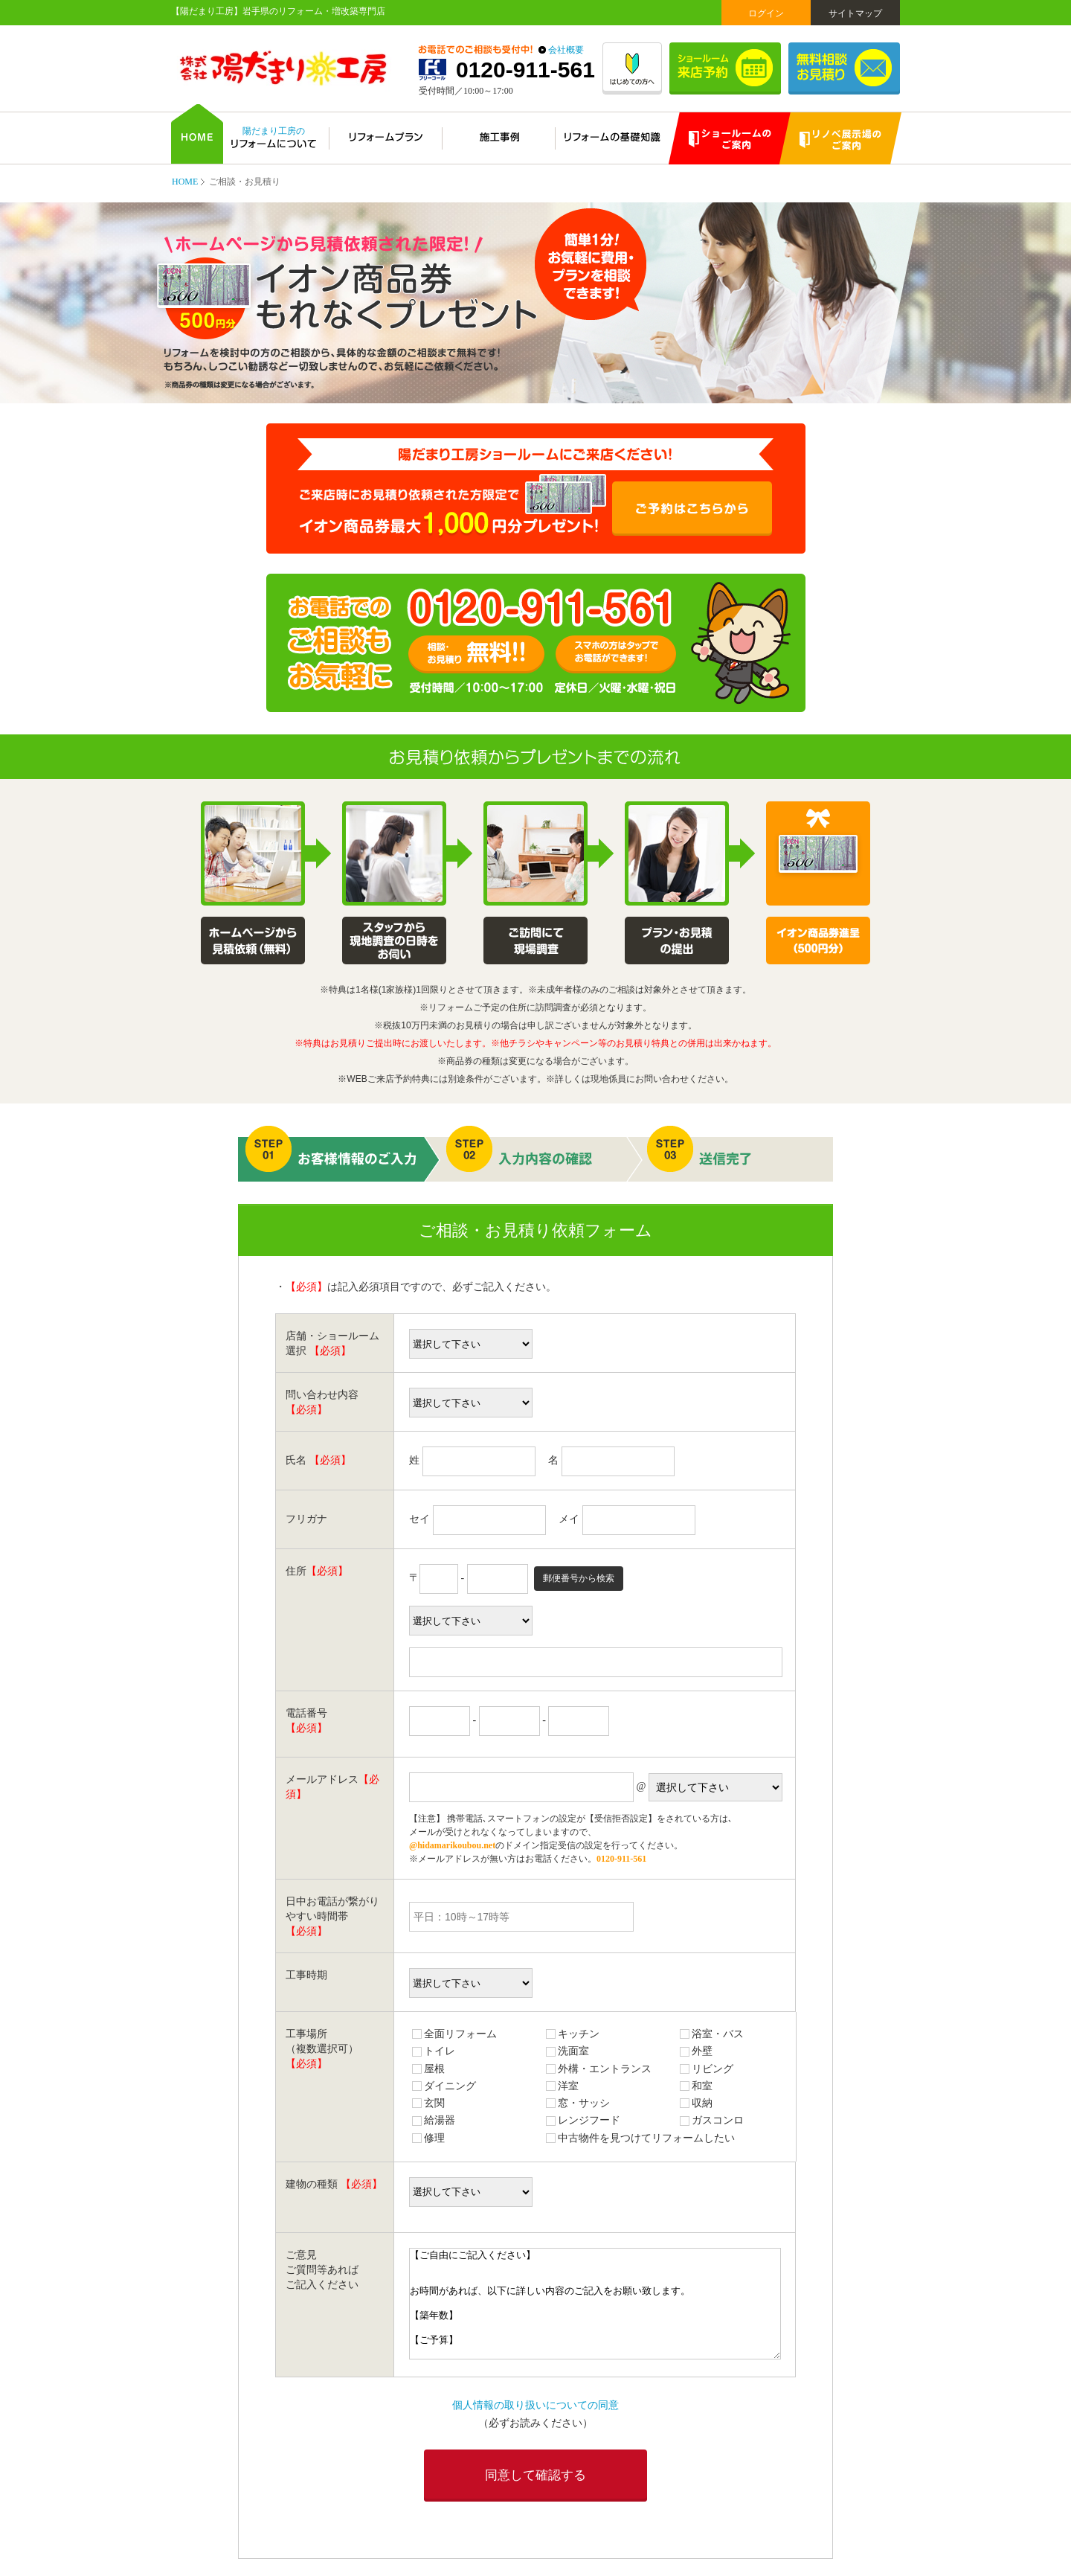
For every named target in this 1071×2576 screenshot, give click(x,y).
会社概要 (566, 50)
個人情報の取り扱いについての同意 (535, 2405)
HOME (185, 181)
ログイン (766, 13)
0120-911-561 (525, 70)
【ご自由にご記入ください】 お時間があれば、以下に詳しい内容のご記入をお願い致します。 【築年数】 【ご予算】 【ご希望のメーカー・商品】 (595, 2303)
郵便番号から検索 (578, 1578)
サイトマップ (855, 13)
